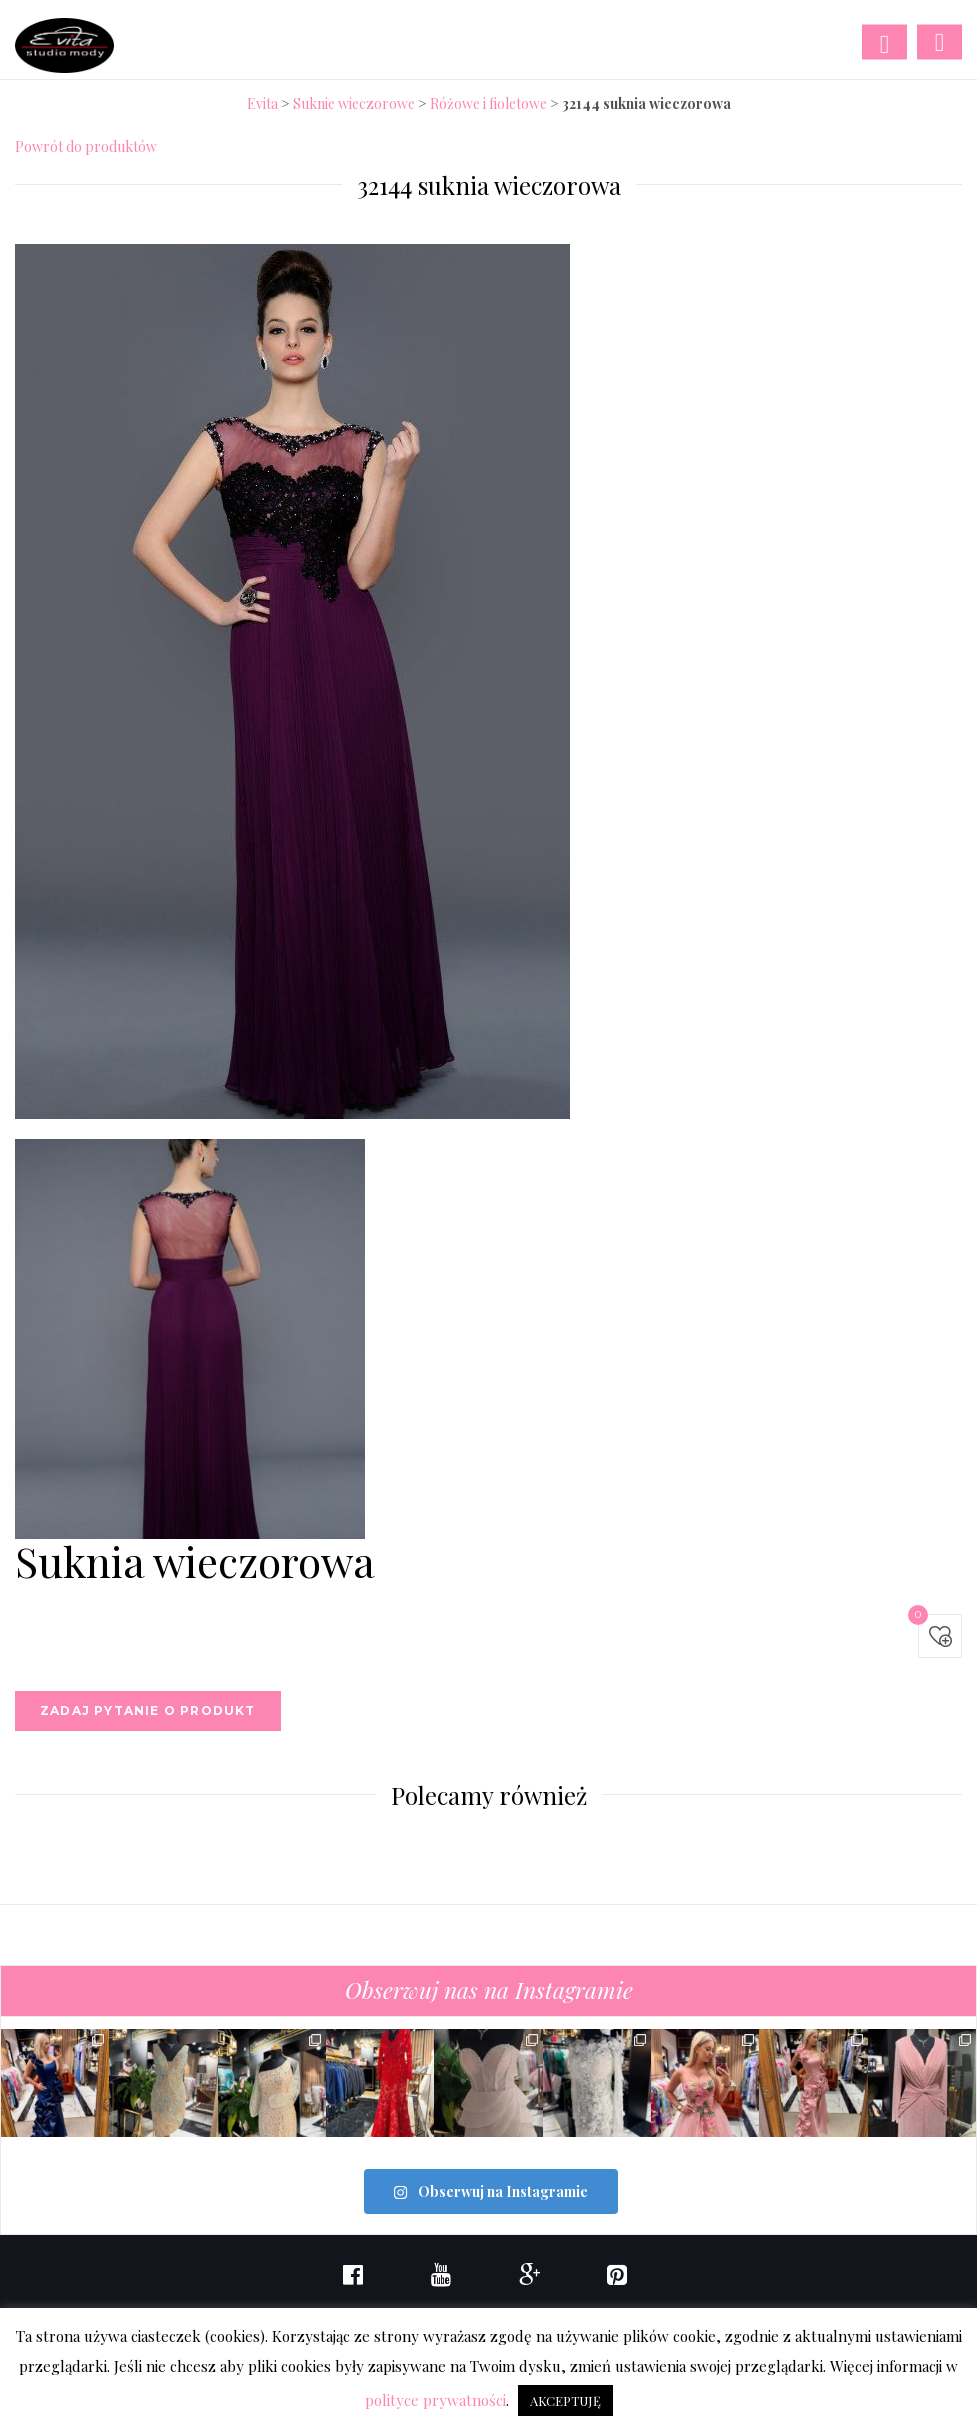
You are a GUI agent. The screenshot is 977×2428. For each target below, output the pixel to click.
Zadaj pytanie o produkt (148, 1710)
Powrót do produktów (86, 146)
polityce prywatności (435, 2400)
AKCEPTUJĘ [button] (565, 2400)
